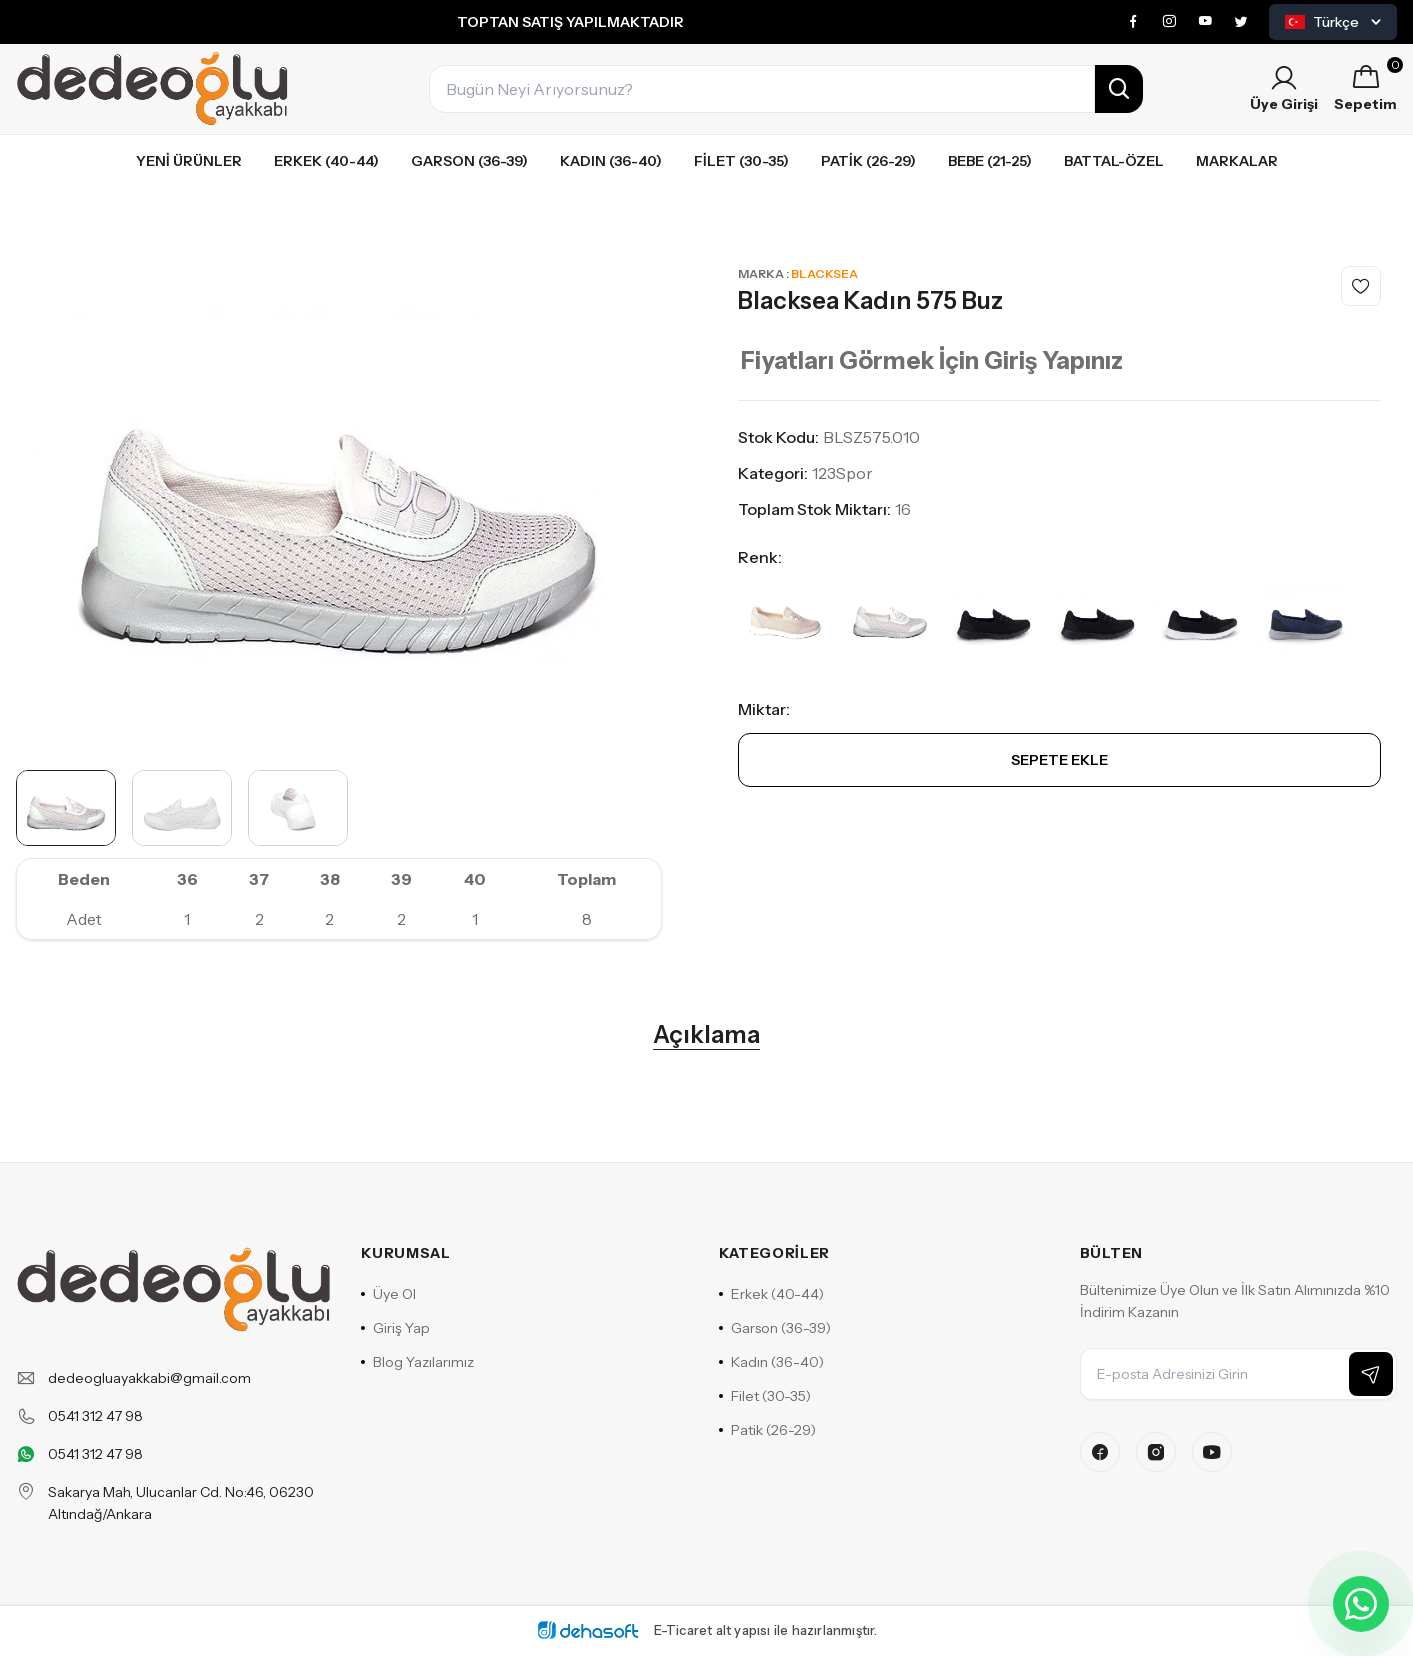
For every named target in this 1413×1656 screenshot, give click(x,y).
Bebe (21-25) (990, 161)
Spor (854, 473)
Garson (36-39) (469, 161)
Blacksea (824, 273)
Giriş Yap (395, 1328)
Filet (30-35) (741, 161)
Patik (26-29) (868, 161)
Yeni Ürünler (189, 161)
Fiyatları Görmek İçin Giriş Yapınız (932, 360)
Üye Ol (388, 1294)
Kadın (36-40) (611, 161)
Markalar (1237, 161)
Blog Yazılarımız (417, 1362)
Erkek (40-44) (326, 161)
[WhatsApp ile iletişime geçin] (1361, 1604)
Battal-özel (1114, 161)
